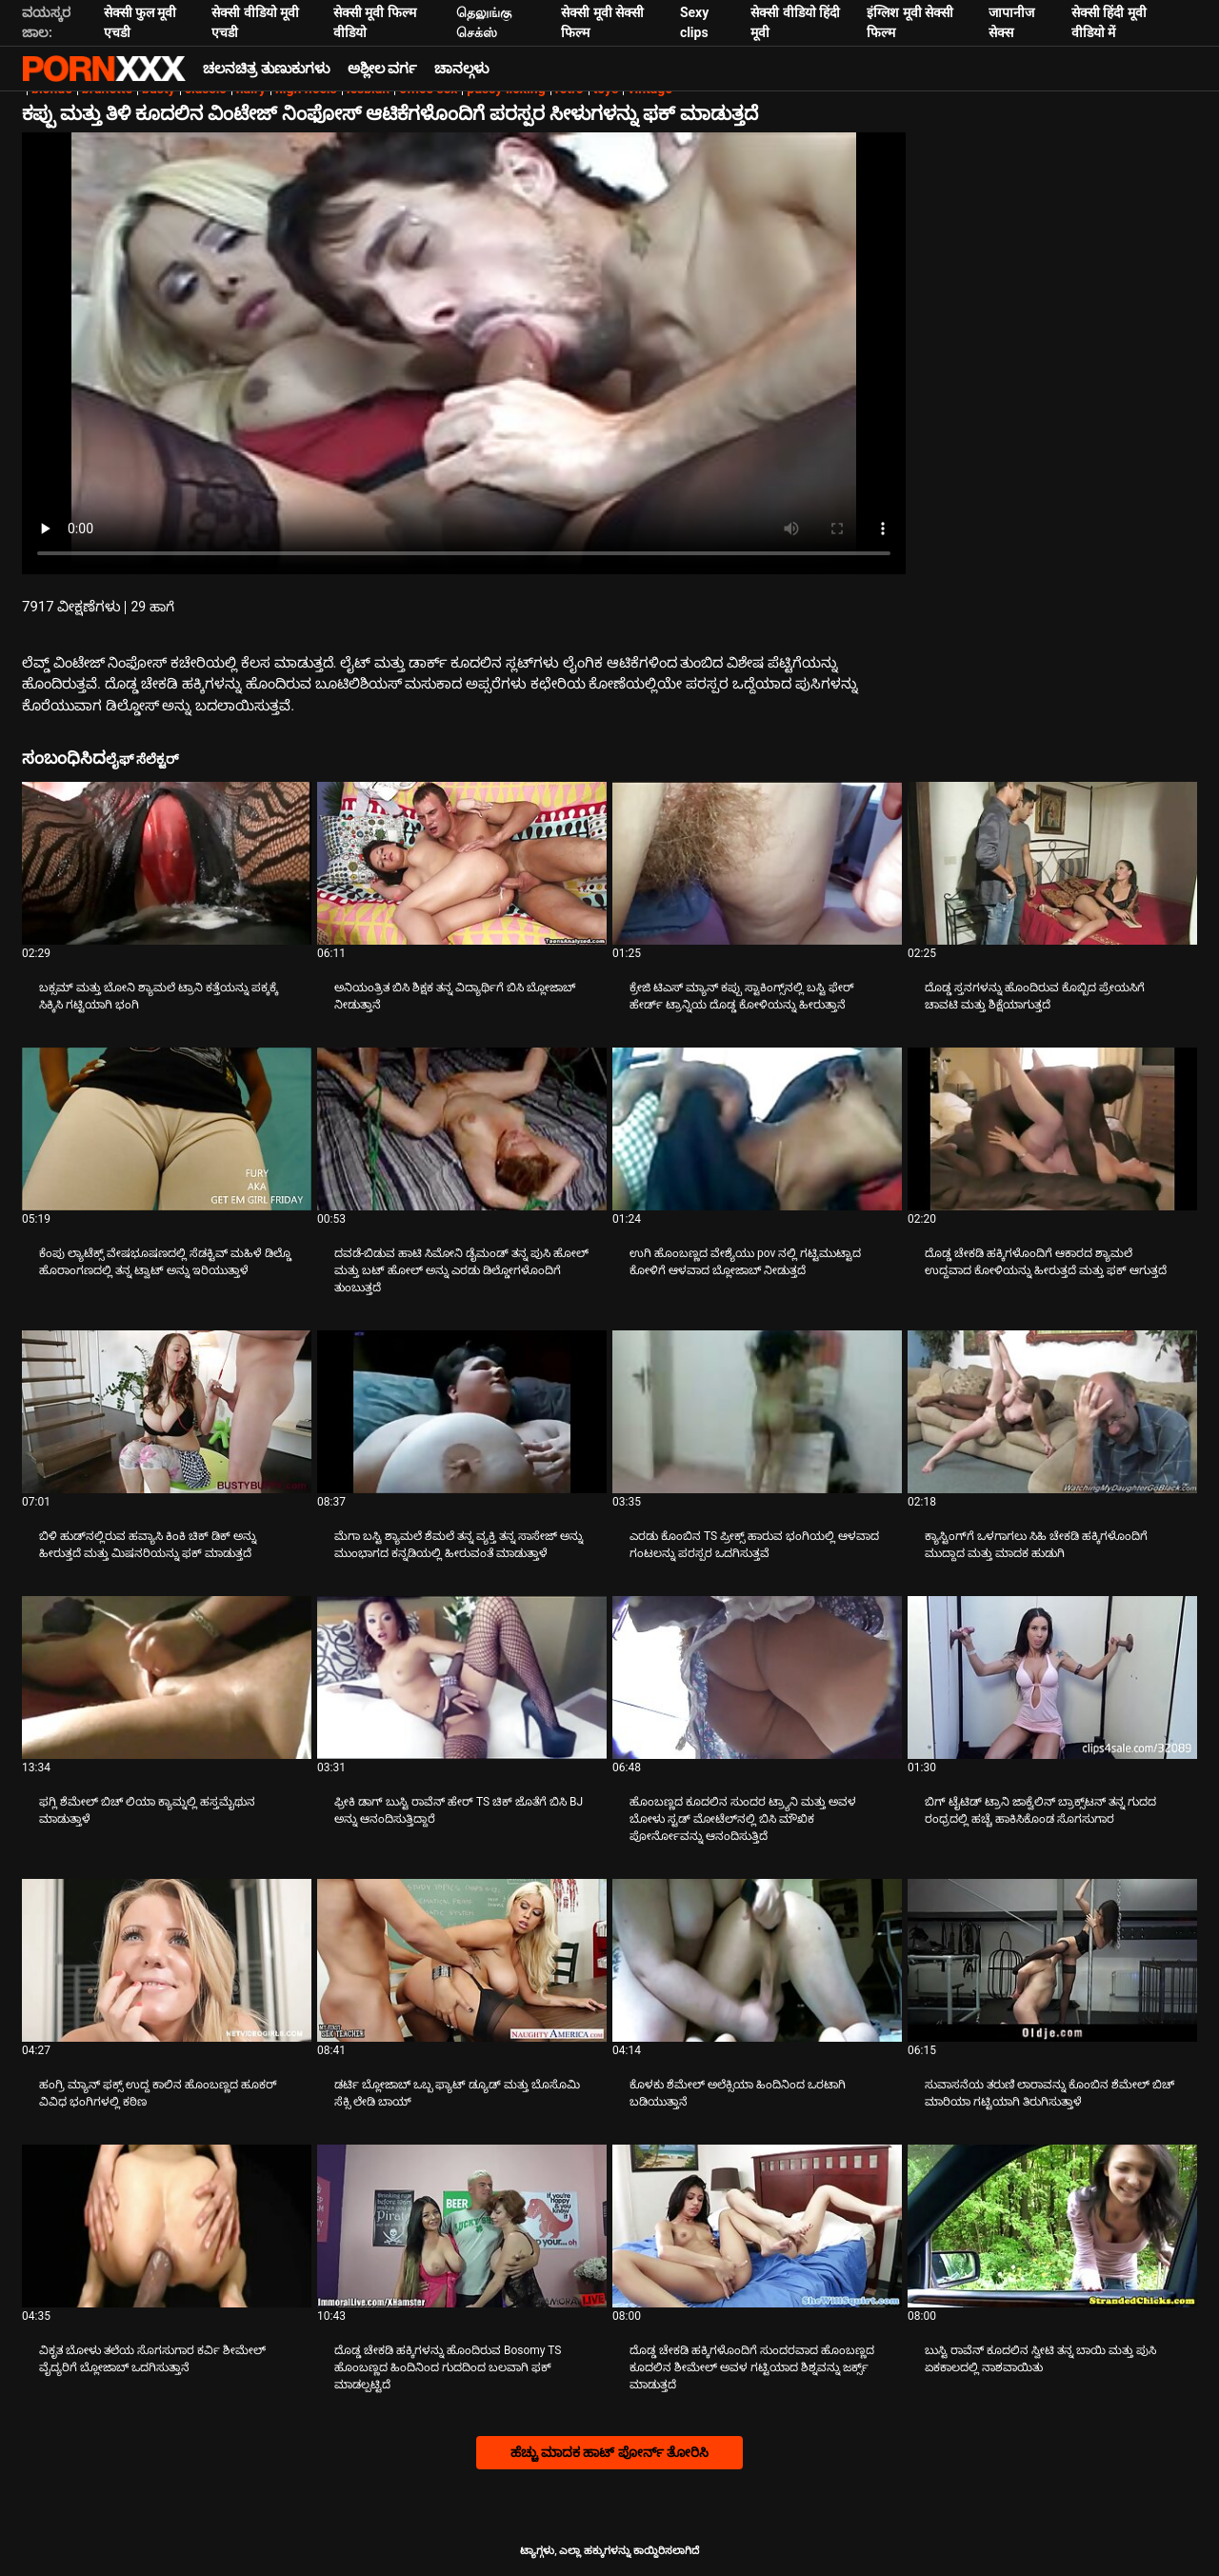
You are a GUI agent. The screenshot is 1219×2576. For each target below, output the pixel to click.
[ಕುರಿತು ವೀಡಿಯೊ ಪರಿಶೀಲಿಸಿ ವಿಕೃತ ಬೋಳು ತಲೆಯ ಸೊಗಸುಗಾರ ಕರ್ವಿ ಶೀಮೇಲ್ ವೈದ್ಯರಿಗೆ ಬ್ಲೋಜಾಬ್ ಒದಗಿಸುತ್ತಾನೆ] (166, 2226)
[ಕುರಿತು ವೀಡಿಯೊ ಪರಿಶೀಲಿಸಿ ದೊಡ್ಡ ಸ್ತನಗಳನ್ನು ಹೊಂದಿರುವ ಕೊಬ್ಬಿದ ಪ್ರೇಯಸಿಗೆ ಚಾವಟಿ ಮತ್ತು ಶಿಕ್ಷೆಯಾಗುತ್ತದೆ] (1052, 863)
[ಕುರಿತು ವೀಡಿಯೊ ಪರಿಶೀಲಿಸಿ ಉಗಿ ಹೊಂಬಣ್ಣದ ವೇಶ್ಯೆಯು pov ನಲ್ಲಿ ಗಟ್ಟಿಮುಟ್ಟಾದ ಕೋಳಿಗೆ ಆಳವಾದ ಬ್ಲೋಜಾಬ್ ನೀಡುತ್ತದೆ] (757, 1129)
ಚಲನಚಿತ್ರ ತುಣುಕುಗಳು (266, 68)
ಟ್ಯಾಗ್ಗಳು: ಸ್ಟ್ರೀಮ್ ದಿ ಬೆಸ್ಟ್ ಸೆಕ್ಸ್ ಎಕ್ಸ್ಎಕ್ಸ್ (104, 68)
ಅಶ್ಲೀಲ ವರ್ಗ (383, 68)
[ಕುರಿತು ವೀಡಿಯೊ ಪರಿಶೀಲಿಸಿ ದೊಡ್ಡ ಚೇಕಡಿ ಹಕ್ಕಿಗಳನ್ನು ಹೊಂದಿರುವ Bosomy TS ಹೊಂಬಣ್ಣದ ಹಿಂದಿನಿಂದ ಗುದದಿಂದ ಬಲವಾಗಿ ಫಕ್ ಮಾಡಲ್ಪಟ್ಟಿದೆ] (462, 2226)
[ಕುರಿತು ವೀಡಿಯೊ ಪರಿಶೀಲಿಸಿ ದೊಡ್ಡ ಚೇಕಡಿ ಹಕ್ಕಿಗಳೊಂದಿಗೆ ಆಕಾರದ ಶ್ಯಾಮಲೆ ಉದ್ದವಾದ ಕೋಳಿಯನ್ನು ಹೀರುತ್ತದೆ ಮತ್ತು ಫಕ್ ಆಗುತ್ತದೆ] (1052, 1129)
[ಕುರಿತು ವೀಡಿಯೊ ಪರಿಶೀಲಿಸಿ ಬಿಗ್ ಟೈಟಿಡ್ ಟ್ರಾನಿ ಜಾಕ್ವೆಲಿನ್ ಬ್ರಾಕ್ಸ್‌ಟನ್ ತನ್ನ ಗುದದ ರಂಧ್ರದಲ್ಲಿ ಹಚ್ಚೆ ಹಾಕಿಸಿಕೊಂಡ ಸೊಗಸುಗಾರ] (1052, 1677)
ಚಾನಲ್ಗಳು (462, 68)
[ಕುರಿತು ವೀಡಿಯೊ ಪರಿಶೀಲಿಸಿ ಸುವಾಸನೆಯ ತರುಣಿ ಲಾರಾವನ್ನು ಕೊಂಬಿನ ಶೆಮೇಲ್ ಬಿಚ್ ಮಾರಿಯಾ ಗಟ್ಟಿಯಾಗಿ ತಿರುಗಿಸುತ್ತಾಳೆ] (1052, 1960)
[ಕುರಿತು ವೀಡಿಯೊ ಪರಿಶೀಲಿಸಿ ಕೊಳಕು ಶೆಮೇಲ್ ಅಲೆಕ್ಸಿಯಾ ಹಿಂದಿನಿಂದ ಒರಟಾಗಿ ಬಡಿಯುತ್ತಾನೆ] (757, 1960)
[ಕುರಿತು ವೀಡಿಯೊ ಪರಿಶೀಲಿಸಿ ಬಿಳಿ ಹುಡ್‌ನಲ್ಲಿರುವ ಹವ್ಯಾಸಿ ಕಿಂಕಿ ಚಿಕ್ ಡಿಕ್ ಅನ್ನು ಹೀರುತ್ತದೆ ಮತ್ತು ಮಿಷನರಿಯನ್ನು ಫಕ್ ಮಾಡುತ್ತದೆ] (166, 1411)
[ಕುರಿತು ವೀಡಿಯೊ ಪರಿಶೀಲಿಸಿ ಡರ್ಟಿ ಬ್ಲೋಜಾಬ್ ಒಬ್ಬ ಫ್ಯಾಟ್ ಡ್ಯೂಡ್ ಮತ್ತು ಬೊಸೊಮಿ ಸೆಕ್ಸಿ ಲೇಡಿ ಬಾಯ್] (462, 1960)
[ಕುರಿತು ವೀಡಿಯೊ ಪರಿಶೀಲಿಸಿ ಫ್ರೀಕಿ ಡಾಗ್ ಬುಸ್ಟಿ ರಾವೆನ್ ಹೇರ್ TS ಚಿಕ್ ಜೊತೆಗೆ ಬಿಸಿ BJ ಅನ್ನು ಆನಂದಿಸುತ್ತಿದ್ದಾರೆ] (462, 1677)
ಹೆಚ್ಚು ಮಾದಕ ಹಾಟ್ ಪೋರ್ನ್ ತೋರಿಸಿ (609, 2452)
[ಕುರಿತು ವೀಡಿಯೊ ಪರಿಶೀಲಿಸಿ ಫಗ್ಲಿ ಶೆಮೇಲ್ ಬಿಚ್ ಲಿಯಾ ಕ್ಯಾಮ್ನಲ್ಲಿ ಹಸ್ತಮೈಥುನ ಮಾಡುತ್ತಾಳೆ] (166, 1677)
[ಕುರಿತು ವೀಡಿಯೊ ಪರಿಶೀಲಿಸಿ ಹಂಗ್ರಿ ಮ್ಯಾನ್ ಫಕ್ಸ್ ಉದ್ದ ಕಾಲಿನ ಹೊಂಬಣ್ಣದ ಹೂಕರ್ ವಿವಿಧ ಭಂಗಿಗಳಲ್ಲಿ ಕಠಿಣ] (166, 1960)
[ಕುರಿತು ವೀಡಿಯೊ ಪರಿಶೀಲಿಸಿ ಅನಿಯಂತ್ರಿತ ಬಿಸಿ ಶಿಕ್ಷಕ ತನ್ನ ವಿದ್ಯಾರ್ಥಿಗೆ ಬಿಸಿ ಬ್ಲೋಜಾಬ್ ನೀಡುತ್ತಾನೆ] (462, 863)
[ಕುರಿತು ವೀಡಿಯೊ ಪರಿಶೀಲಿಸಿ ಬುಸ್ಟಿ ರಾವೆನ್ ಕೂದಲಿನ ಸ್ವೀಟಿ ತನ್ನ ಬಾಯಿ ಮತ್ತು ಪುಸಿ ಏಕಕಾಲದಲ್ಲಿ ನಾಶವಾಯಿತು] (1052, 2226)
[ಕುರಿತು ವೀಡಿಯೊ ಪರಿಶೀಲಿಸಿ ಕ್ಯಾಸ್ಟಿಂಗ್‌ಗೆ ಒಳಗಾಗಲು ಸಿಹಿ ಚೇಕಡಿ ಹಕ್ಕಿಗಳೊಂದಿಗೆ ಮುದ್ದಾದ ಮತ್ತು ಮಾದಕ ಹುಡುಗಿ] (1052, 1411)
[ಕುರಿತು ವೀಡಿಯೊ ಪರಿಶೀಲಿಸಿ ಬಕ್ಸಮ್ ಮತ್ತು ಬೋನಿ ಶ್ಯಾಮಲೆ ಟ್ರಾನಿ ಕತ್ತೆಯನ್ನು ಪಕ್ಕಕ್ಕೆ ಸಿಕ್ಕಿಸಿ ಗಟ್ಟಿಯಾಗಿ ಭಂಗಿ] (166, 863)
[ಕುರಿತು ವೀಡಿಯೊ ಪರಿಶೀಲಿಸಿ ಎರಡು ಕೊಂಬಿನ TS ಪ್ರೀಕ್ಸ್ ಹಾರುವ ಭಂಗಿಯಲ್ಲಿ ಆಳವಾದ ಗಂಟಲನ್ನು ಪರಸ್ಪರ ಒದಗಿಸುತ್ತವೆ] (757, 1411)
